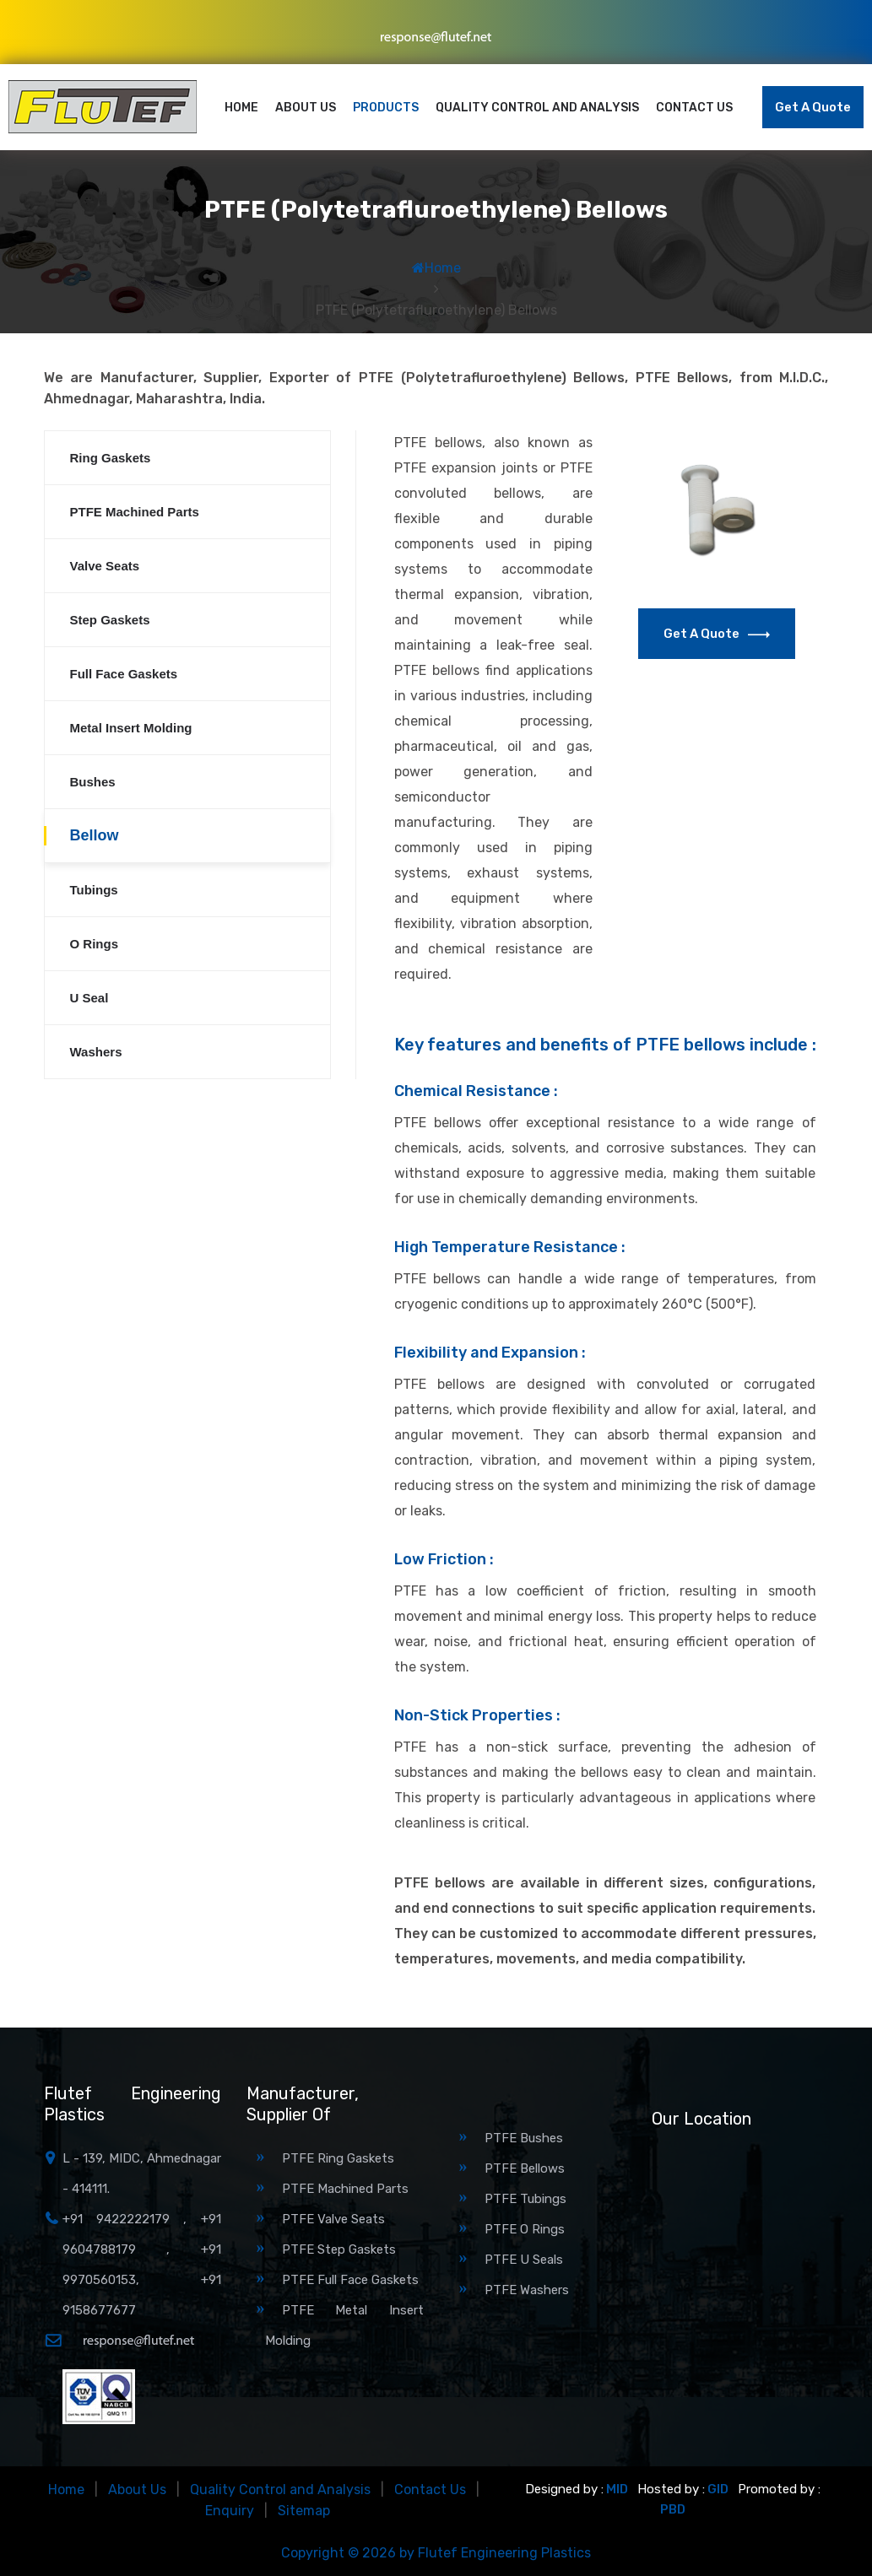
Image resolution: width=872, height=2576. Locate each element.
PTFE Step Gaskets (339, 2249)
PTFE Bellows (525, 2168)
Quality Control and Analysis (537, 107)
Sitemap (304, 2511)
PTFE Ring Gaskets (338, 2158)
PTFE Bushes (524, 2138)
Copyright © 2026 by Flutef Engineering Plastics (436, 2553)
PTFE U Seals (524, 2259)
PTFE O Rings (525, 2229)
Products (386, 107)
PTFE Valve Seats (333, 2219)
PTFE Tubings (525, 2198)
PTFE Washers (527, 2290)
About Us (305, 107)
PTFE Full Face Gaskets (350, 2279)
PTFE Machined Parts (345, 2188)
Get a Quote (813, 107)
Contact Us (694, 107)
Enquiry (229, 2511)
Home (241, 107)
